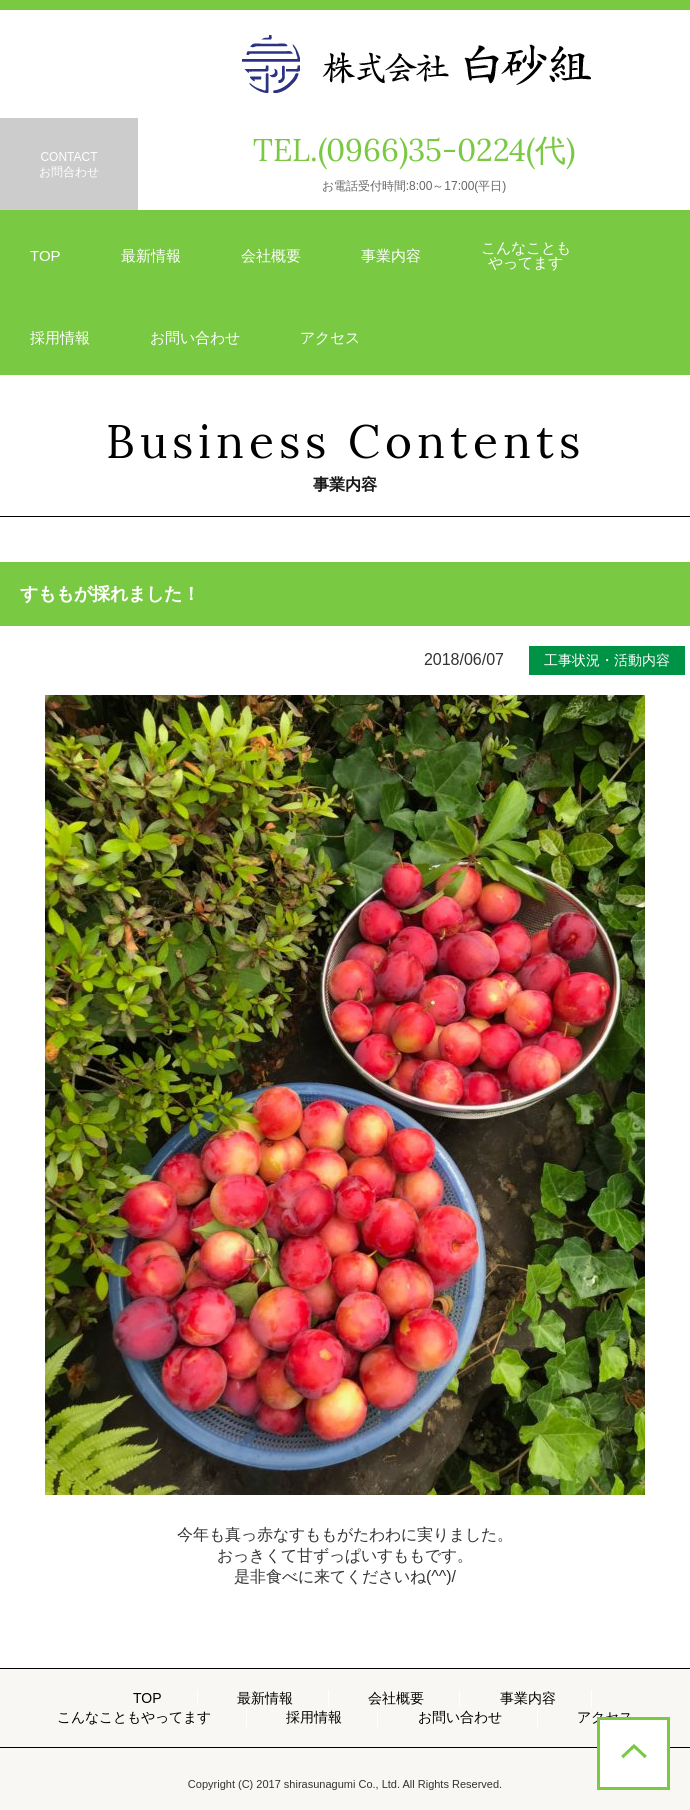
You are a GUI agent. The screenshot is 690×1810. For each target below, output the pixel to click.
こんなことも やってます (526, 255)
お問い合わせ (195, 337)
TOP (45, 255)
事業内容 (391, 255)
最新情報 (151, 255)
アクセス (330, 337)
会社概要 (271, 255)
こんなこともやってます (134, 1717)
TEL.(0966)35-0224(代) (414, 150)
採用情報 (60, 337)
